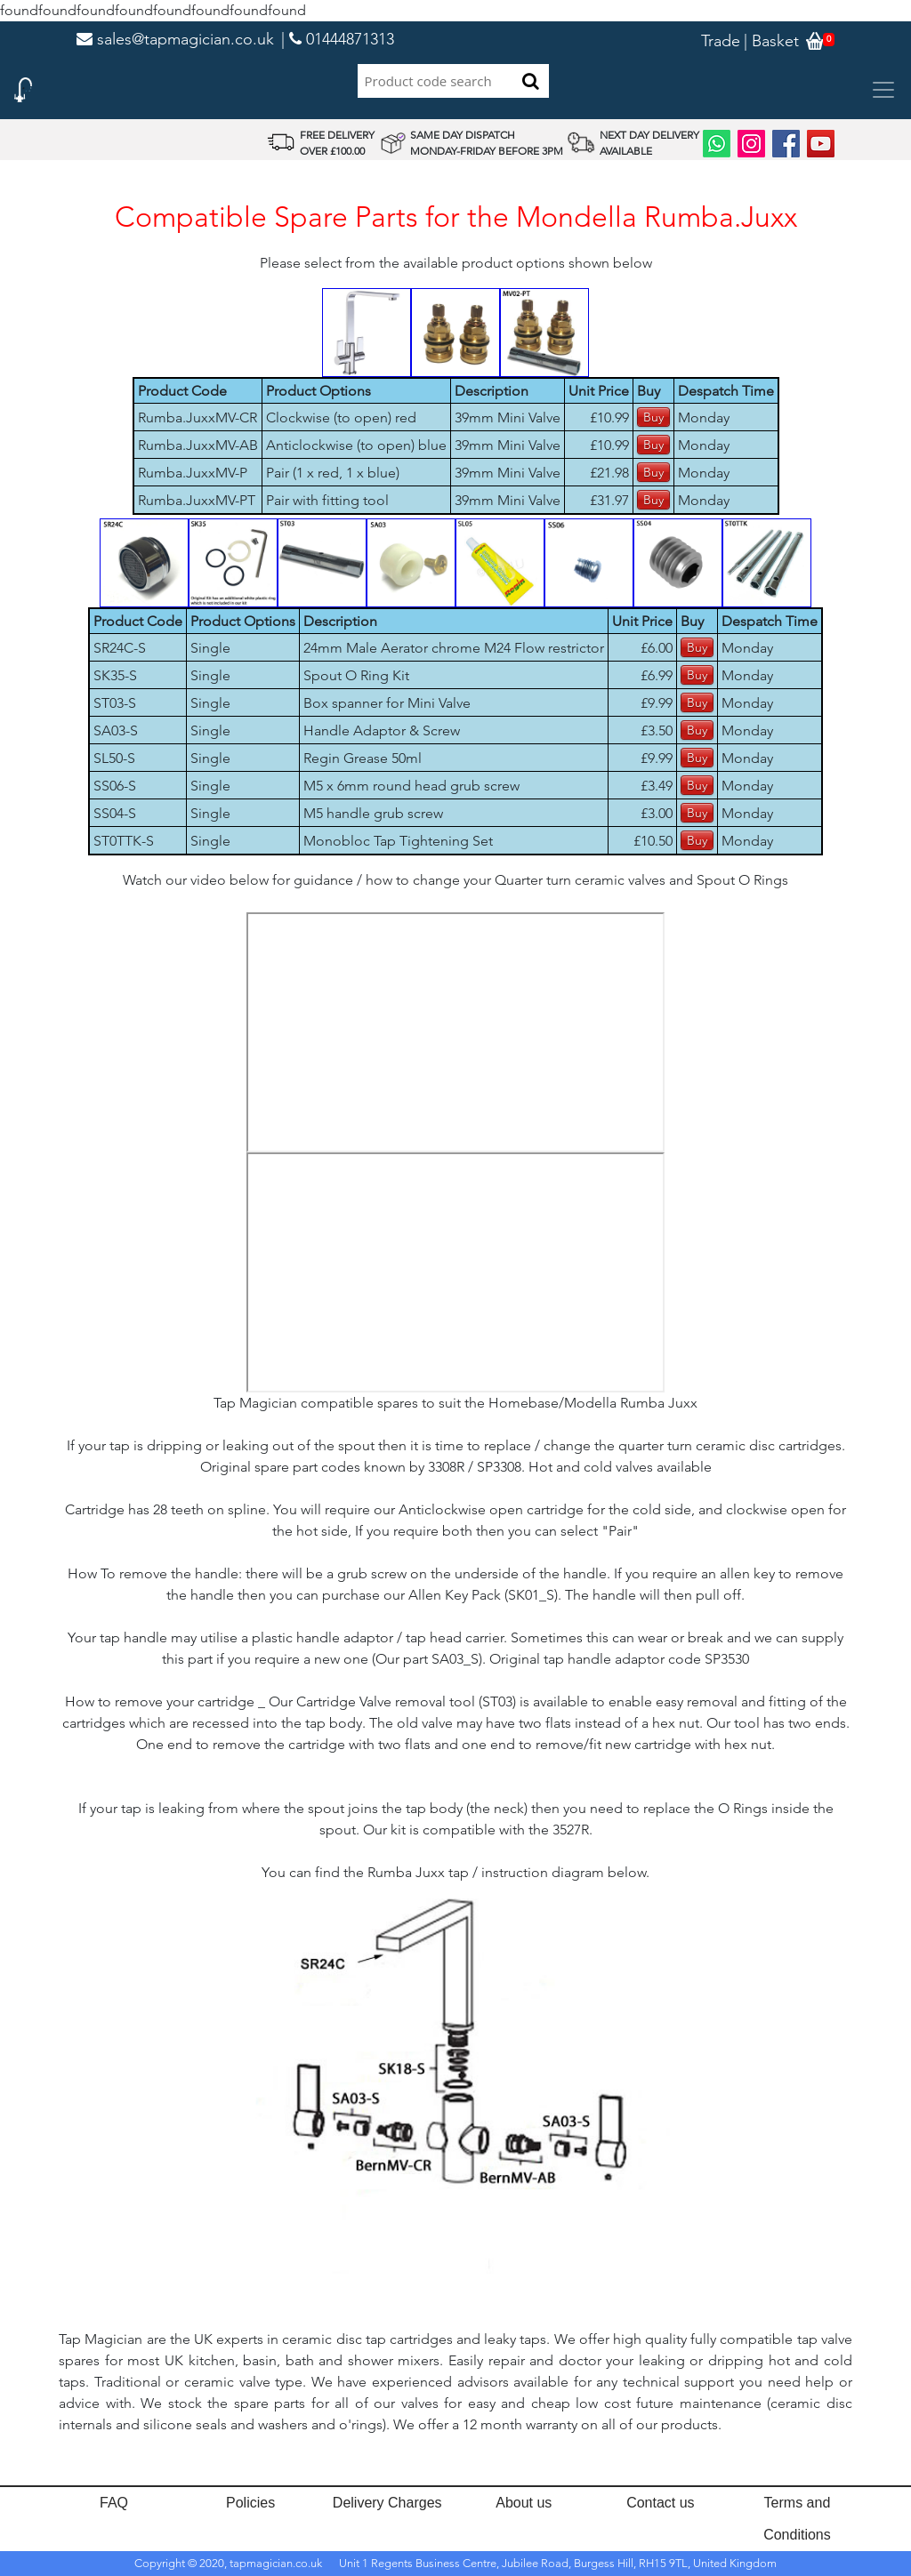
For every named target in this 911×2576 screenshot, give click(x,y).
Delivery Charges (387, 2502)
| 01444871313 (337, 39)
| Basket (771, 41)
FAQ (114, 2502)
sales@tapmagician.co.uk (175, 39)
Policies (250, 2502)
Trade (720, 41)
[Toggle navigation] (883, 90)
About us (524, 2502)
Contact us (660, 2502)
